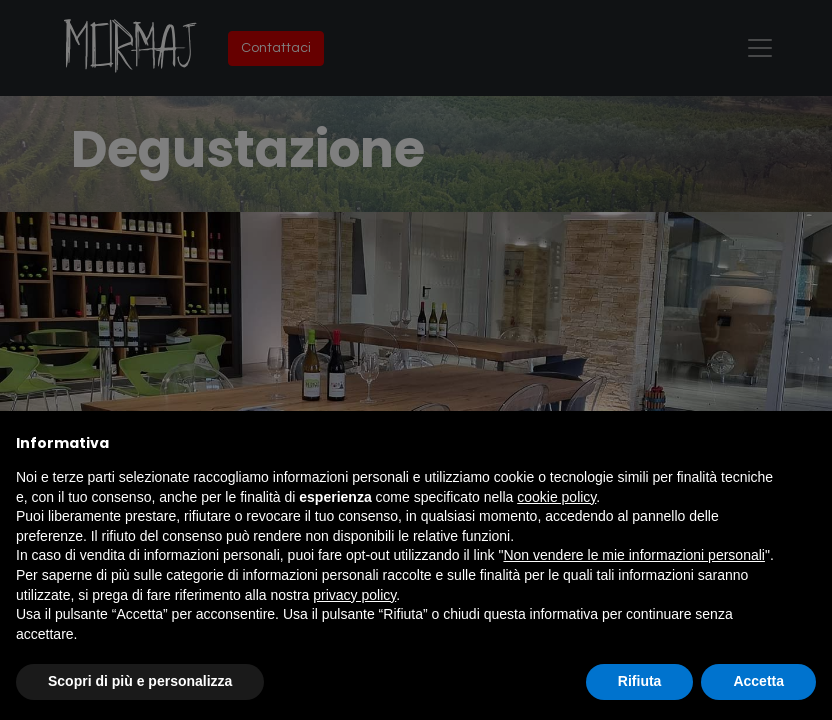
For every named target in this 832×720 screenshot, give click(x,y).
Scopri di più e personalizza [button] (140, 681)
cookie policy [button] (556, 497)
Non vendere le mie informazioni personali (633, 555)
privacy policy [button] (354, 595)
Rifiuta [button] (640, 681)
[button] (806, 443)
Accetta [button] (758, 681)
